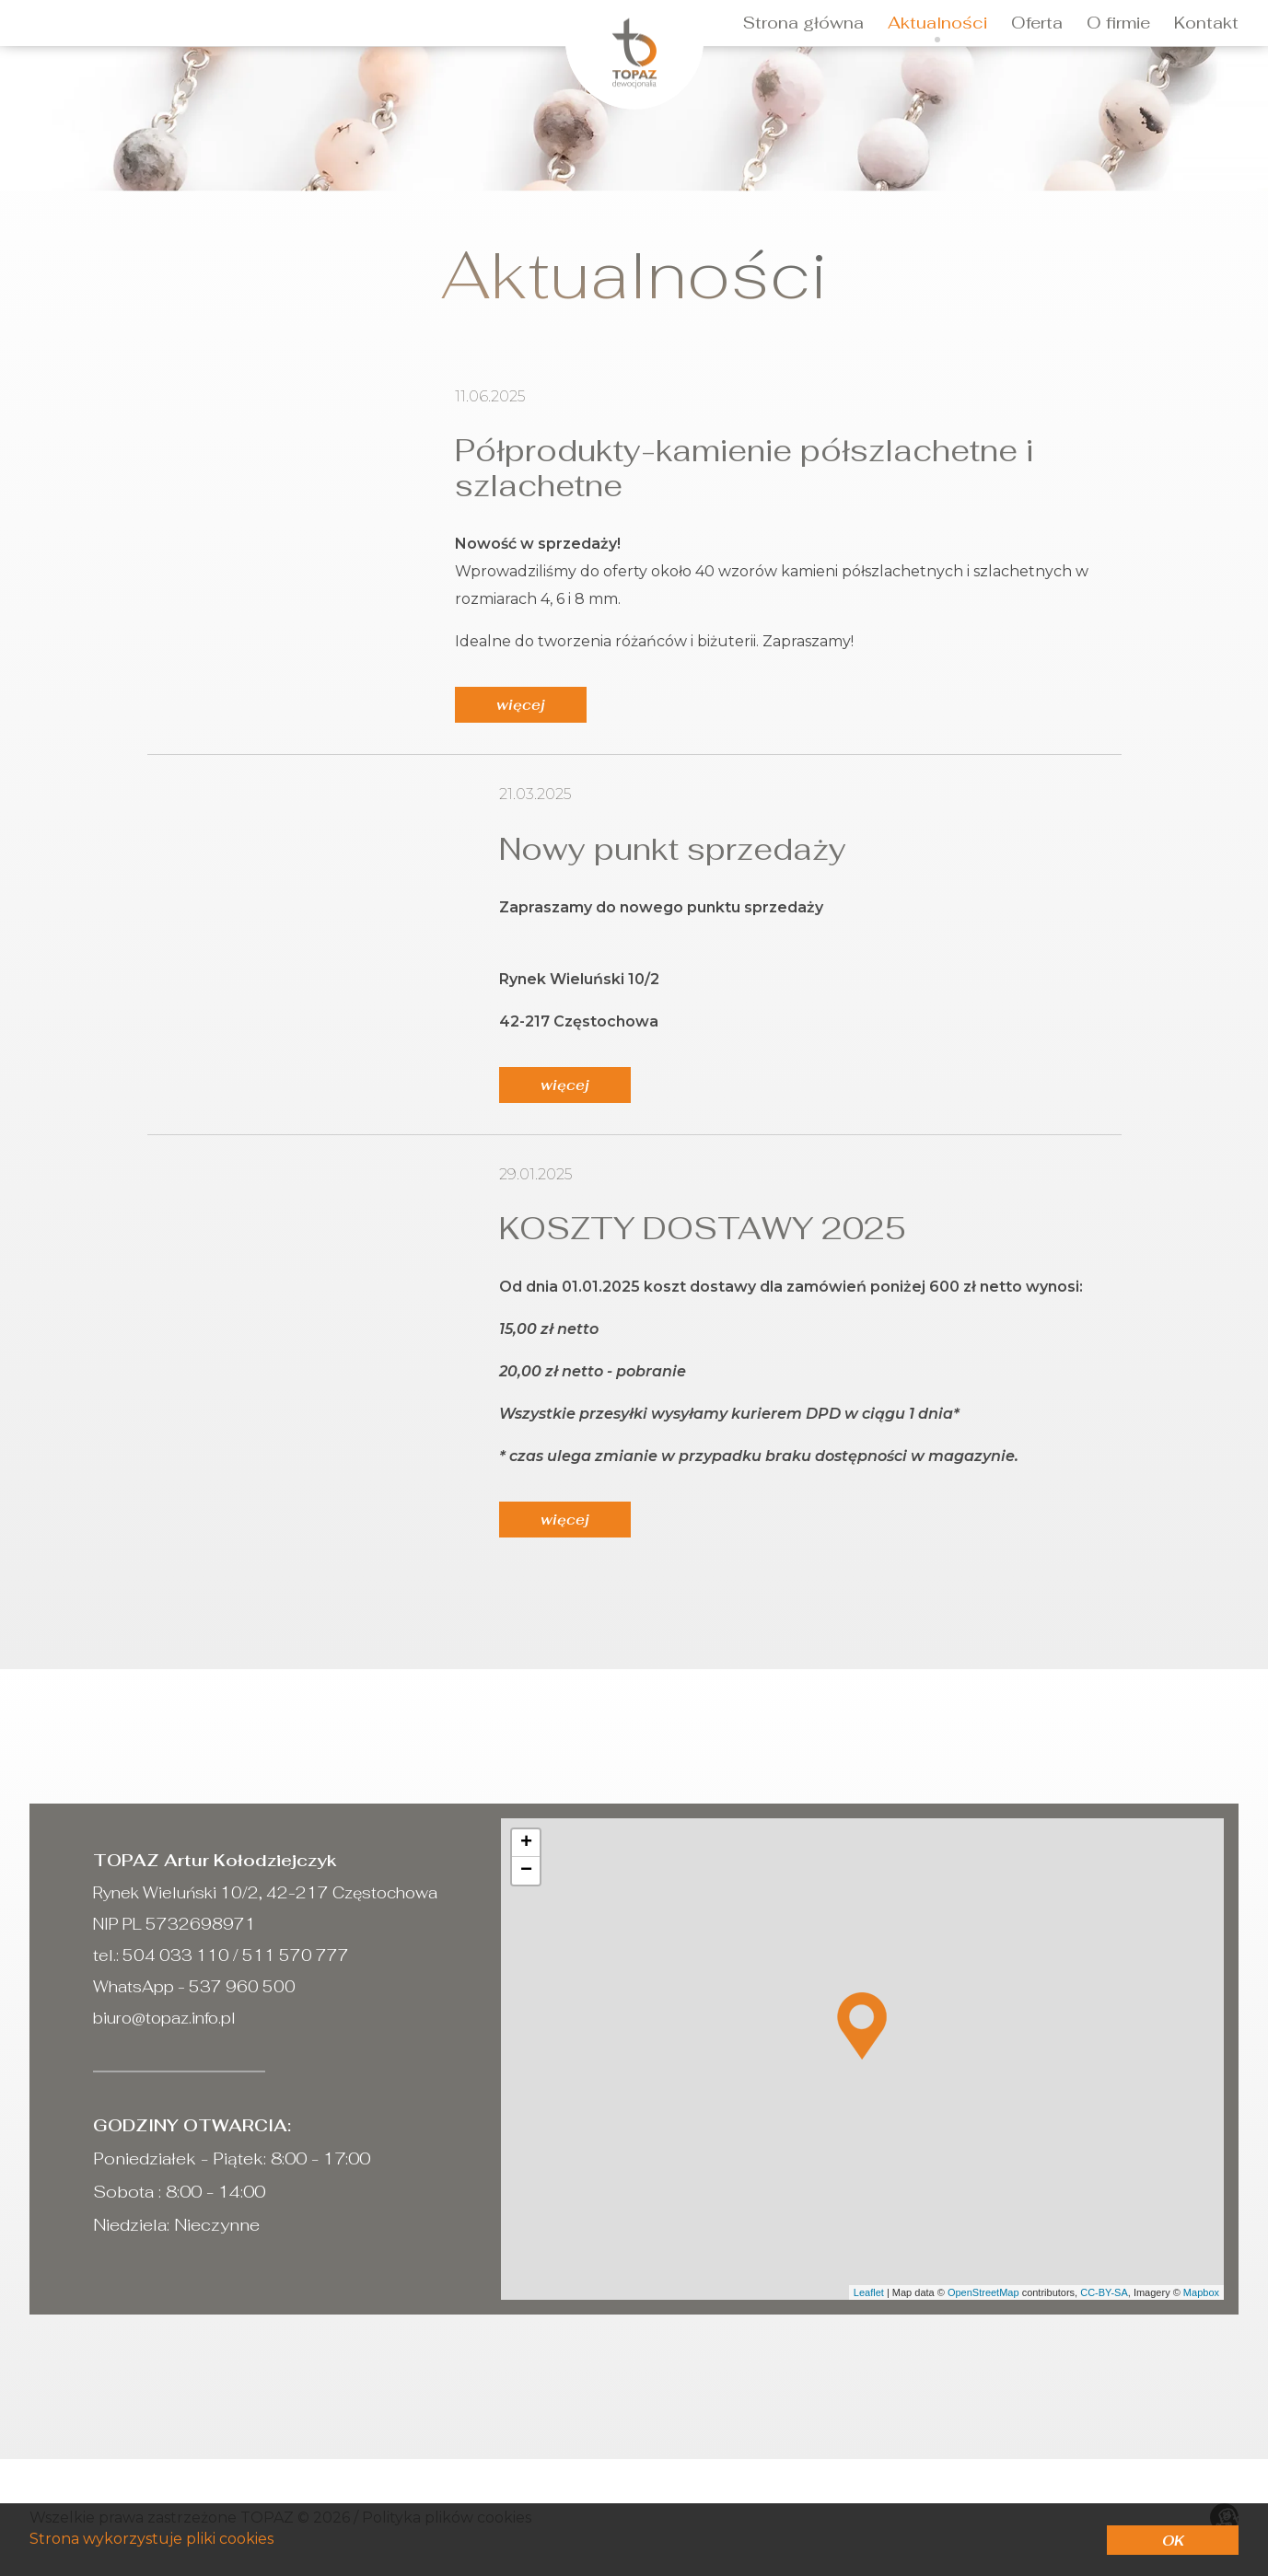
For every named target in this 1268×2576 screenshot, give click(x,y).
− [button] (526, 1871)
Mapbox (1201, 2292)
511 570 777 (293, 1955)
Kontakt (1206, 22)
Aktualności (937, 22)
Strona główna (803, 22)
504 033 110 (175, 1955)
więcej (520, 705)
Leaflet (869, 2292)
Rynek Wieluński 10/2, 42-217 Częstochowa (265, 1893)
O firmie (1118, 22)
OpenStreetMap (983, 2292)
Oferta (1037, 22)
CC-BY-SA (1104, 2292)
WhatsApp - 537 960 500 (194, 1987)
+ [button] (526, 1843)
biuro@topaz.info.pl (164, 2018)
